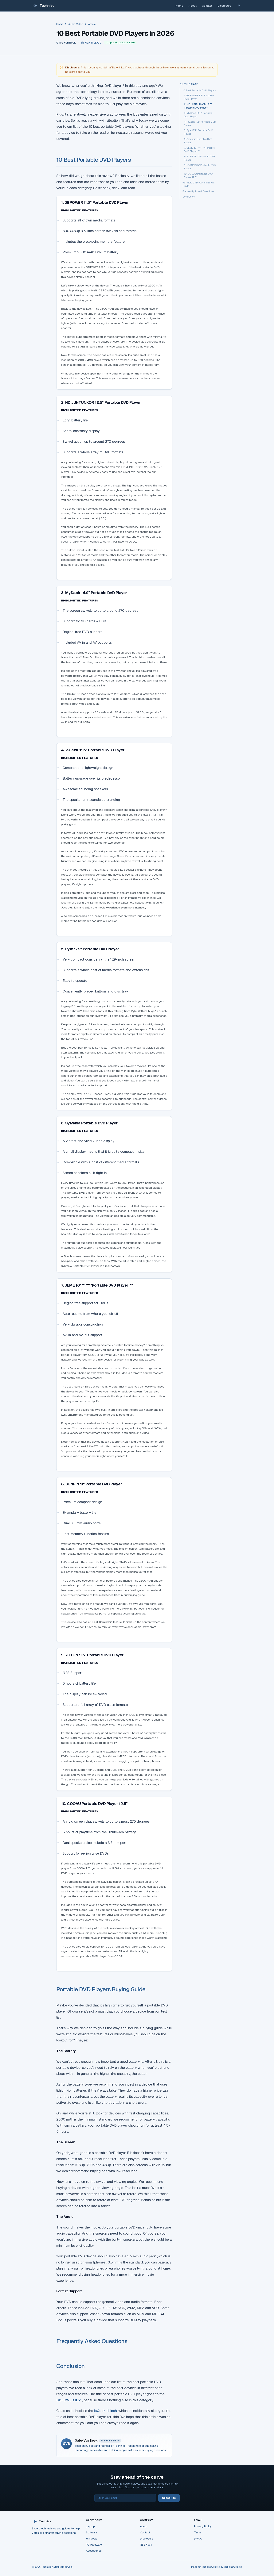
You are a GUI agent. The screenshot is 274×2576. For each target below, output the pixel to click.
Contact (207, 5)
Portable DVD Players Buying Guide (100, 1989)
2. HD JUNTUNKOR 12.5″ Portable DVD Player (198, 106)
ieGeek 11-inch (105, 2411)
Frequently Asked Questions (91, 2341)
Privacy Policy (203, 2526)
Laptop (90, 2526)
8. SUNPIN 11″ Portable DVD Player (199, 158)
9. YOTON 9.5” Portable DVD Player (200, 166)
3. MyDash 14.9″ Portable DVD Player (198, 114)
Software (91, 2532)
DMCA (198, 2538)
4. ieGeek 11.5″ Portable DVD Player (200, 123)
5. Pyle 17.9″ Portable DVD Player (198, 132)
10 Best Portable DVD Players (93, 159)
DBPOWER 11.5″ (68, 2400)
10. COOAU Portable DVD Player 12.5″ (198, 175)
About (193, 5)
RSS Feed (146, 2544)
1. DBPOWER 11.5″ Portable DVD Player (199, 97)
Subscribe (169, 2498)
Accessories (94, 2550)
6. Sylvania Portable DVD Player (198, 140)
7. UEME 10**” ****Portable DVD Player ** (199, 149)
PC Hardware (94, 2544)
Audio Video (75, 24)
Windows (91, 2538)
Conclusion (70, 2366)
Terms (198, 2532)
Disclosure (224, 5)
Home (179, 5)
